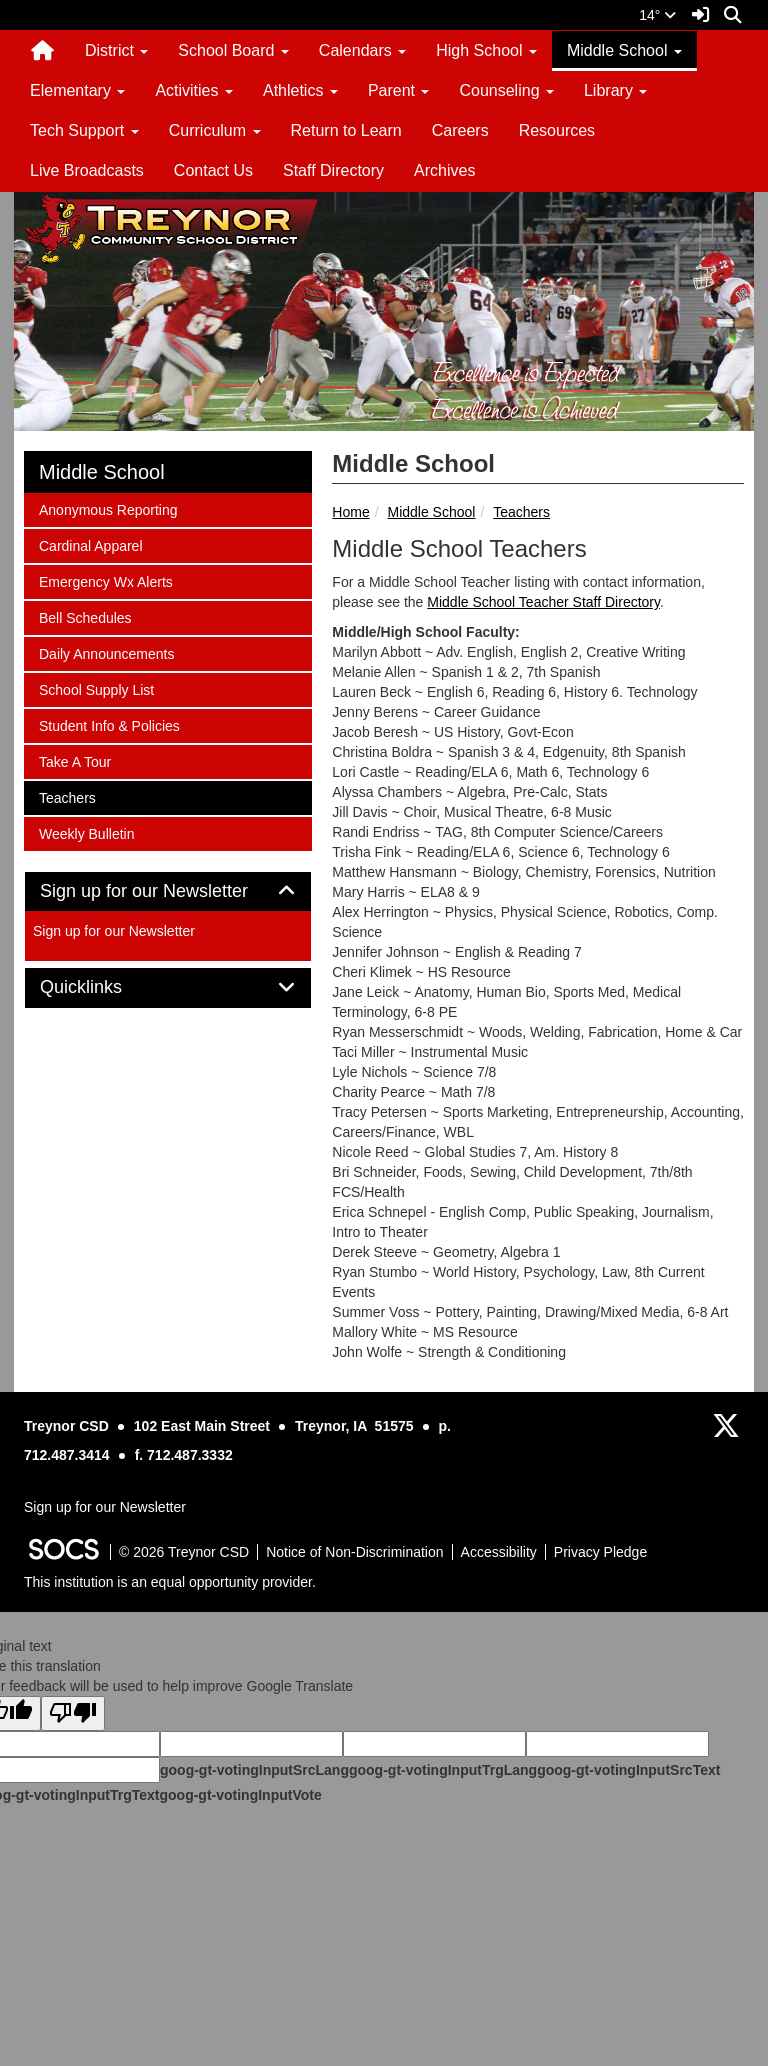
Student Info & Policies (109, 724)
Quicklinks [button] (103, 987)
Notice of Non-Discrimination (354, 1552)
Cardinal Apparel (90, 544)
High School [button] (486, 50)
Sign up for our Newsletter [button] (166, 891)
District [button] (116, 50)
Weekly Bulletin (86, 832)
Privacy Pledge (600, 1552)
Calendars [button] (362, 50)
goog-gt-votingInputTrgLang (443, 1770)
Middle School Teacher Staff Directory (543, 602)
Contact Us (213, 170)
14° (657, 15)
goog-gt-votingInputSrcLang (254, 1770)
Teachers (521, 512)
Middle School (431, 512)
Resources (557, 130)
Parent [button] (399, 90)
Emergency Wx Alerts (105, 580)
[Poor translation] (73, 1713)
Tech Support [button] (84, 130)
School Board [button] (233, 50)
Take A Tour (74, 760)
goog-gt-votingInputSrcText (628, 1770)
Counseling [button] (506, 90)
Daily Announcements (106, 652)
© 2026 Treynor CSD (184, 1552)
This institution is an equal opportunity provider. (170, 1582)
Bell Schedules (85, 616)
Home (350, 512)
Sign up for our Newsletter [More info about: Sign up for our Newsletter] (114, 931)
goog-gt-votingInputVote (240, 1795)
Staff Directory (333, 170)
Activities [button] (194, 90)
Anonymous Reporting (108, 508)
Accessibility (499, 1552)
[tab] (168, 892)
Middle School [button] (624, 50)
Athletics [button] (300, 90)
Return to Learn (346, 130)
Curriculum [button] (215, 130)
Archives (444, 170)
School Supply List (96, 688)
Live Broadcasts (87, 170)
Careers (460, 130)
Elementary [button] (77, 90)
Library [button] (615, 90)
